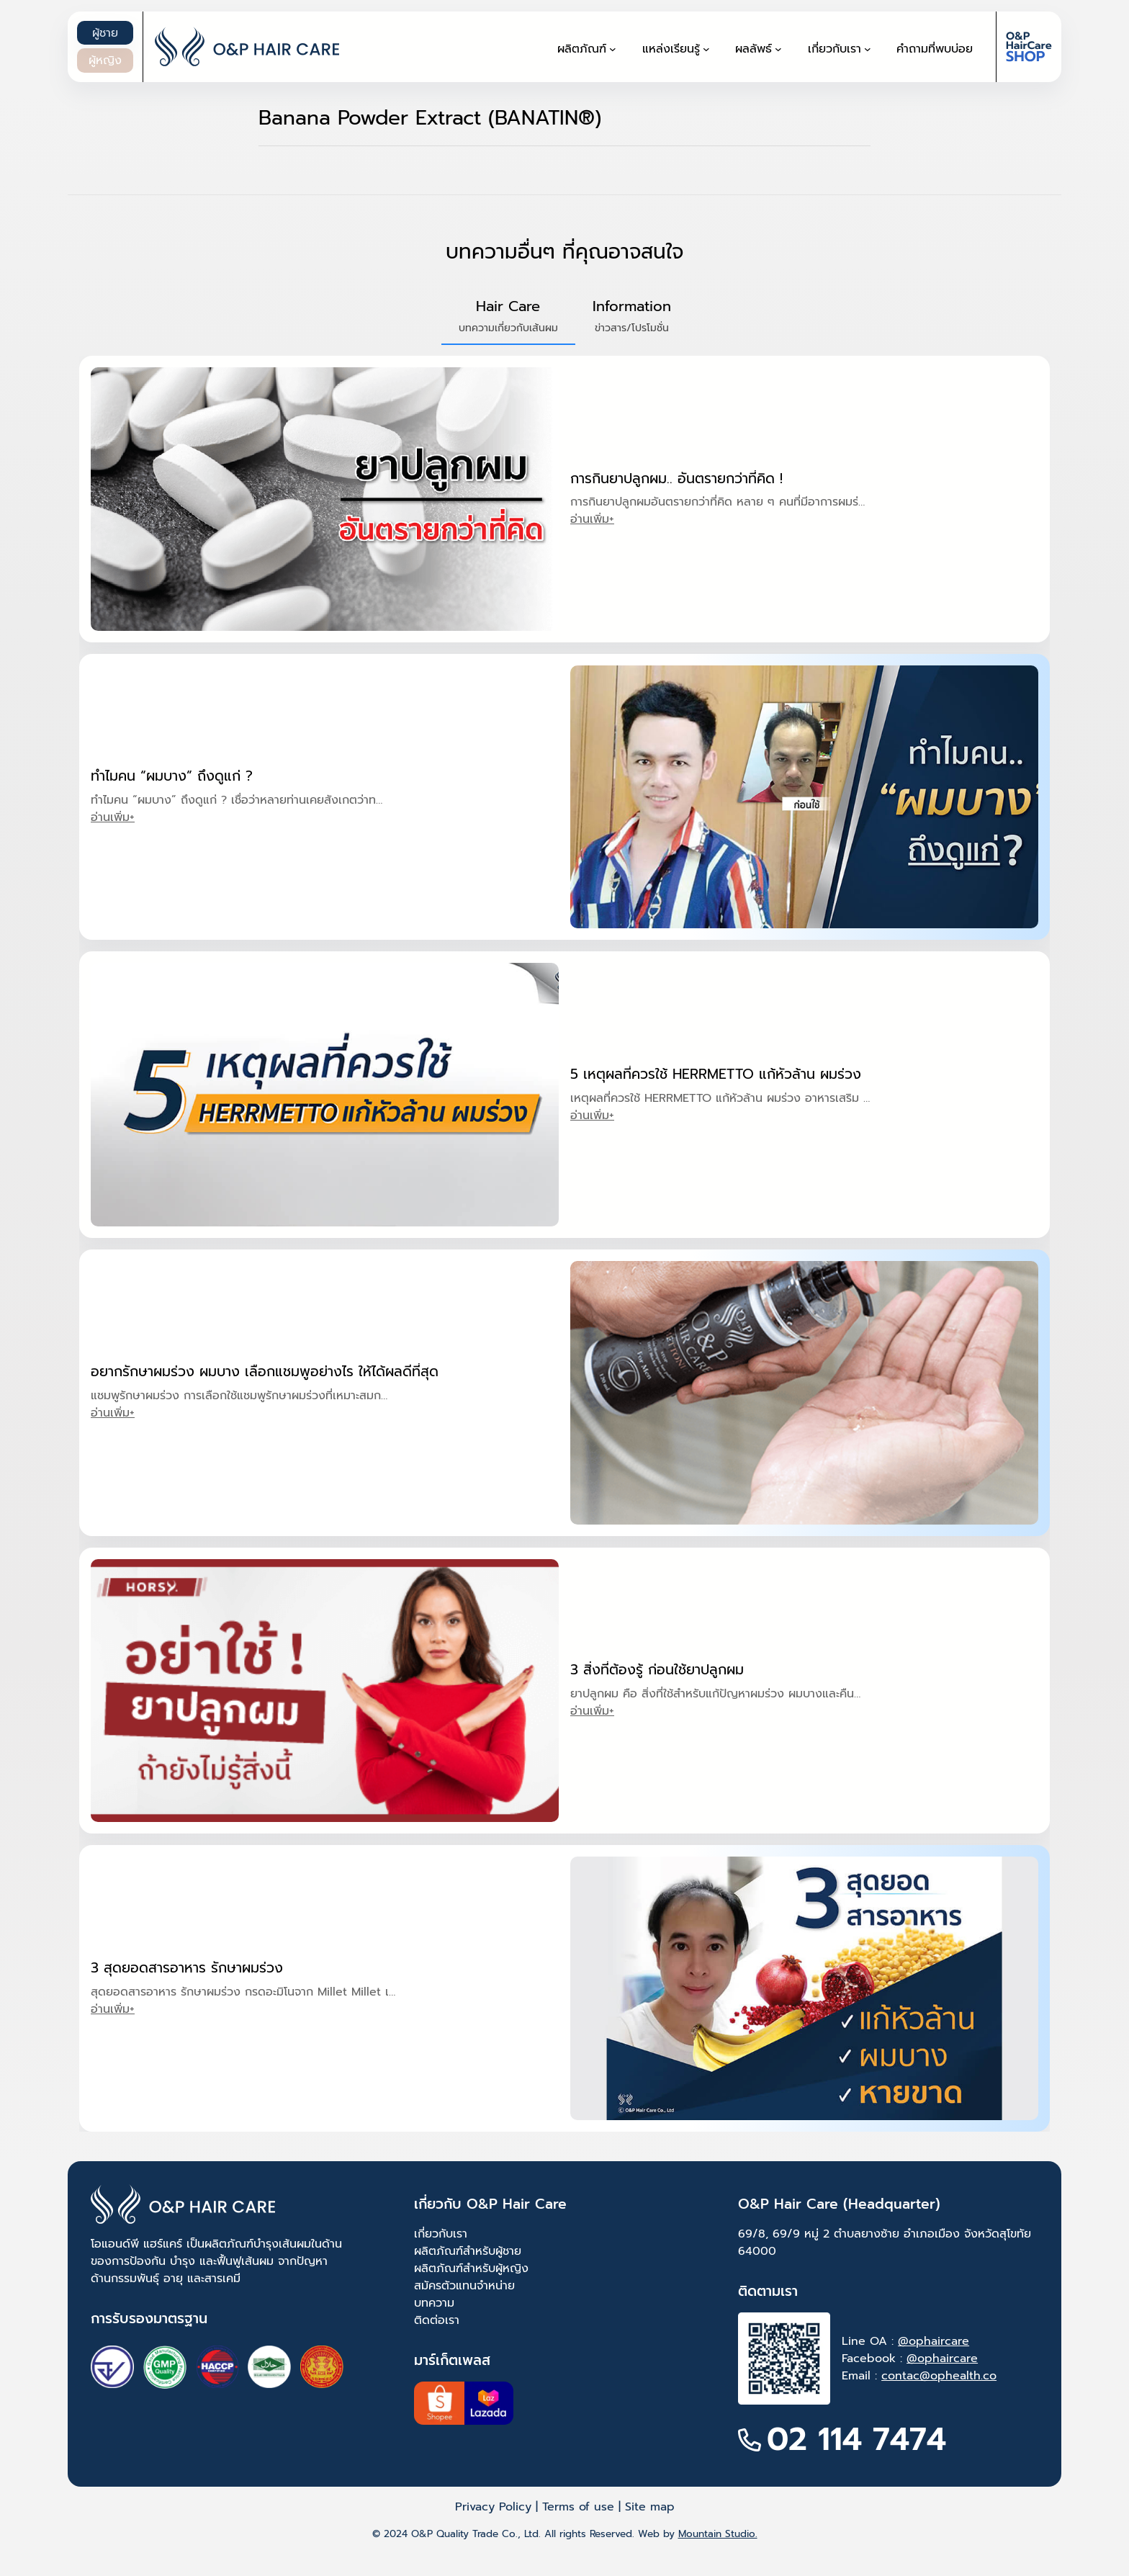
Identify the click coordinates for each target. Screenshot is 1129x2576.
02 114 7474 (856, 2439)
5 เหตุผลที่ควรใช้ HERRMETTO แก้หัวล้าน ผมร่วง (715, 1074)
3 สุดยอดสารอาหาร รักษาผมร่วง (187, 1967)
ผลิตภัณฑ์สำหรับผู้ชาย (467, 2251)
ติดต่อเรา (436, 2320)
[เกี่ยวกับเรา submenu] (867, 49)
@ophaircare (933, 2341)
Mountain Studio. (717, 2533)
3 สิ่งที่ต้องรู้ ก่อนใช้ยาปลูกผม (657, 1669)
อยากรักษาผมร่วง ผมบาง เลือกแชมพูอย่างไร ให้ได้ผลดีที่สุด (264, 1371)
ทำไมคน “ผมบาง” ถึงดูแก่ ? (172, 776)
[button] (508, 316)
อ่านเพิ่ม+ (592, 519)
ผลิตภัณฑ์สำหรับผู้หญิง (471, 2268)
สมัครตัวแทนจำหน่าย (464, 2285)
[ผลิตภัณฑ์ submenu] (612, 49)
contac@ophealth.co (939, 2375)
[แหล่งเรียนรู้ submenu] (706, 49)
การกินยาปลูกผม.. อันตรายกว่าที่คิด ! (676, 478)
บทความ (434, 2303)
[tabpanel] (564, 1244)
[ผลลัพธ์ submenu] (778, 49)
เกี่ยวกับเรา (440, 2234)
